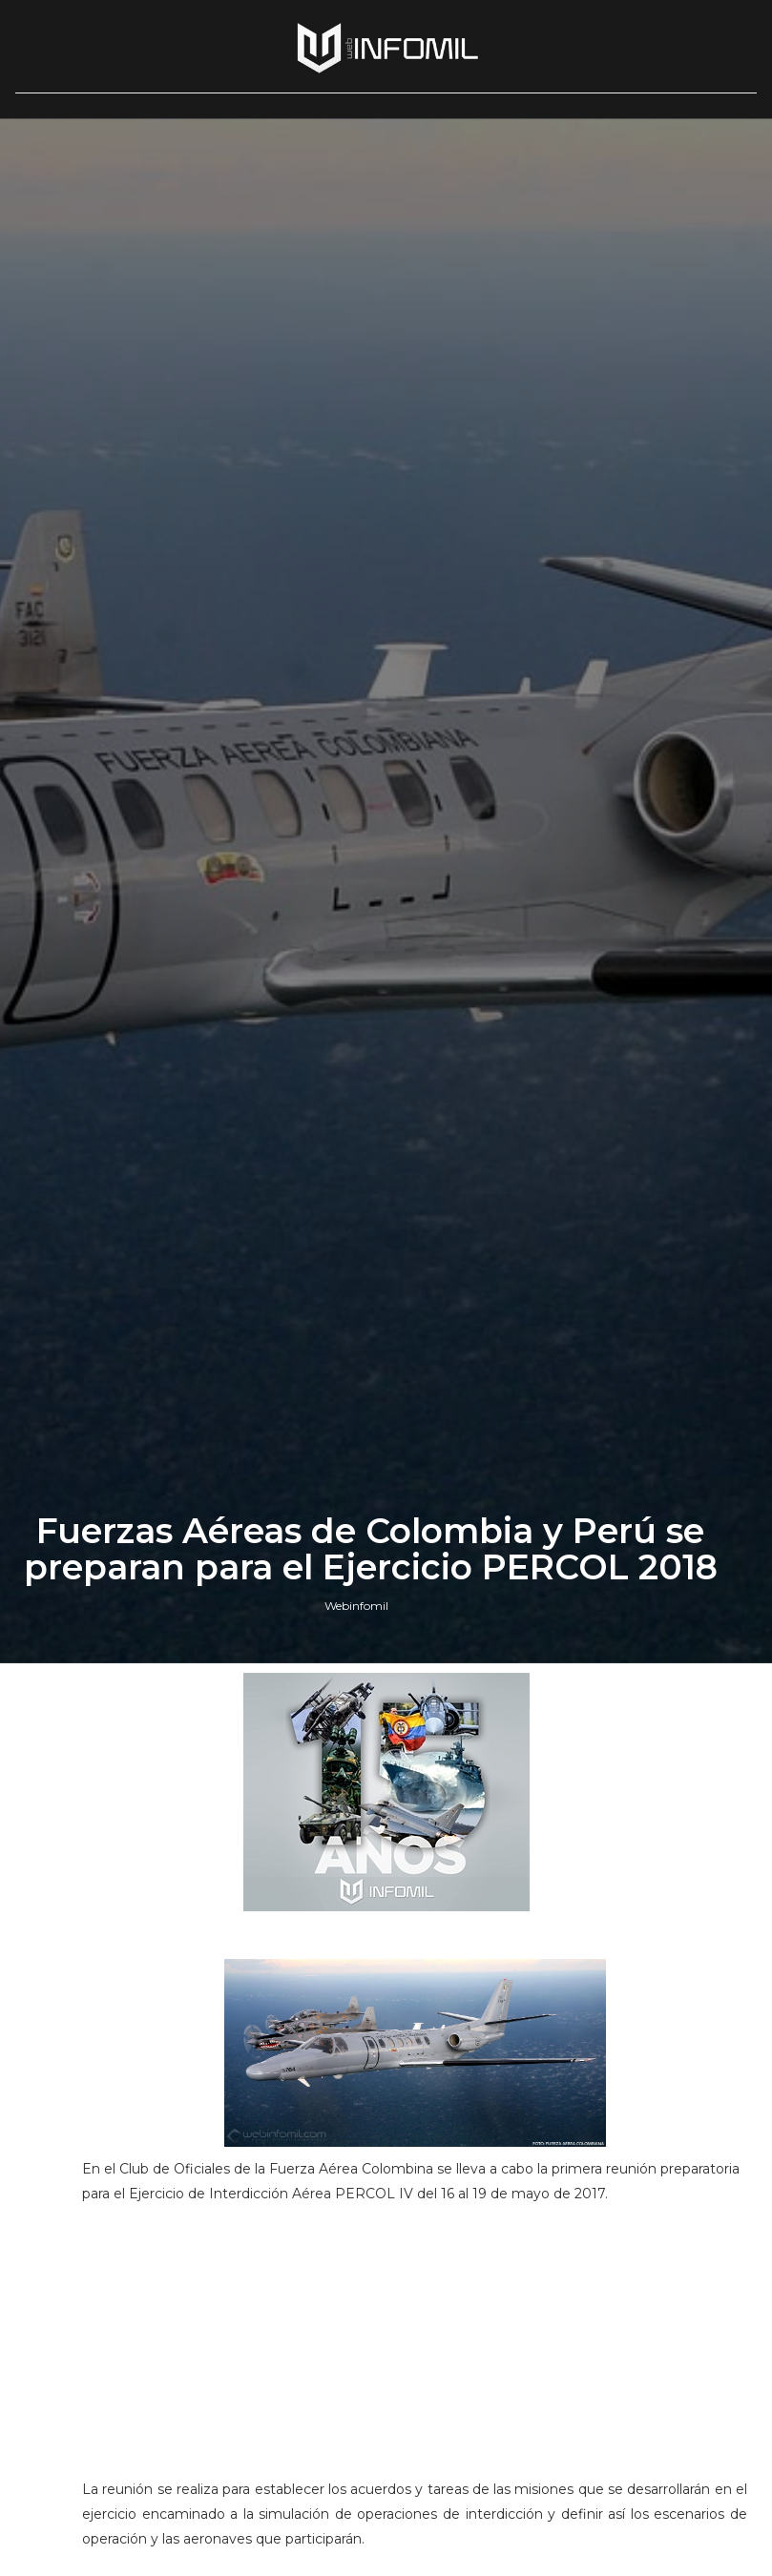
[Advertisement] (415, 2350)
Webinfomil (356, 1605)
